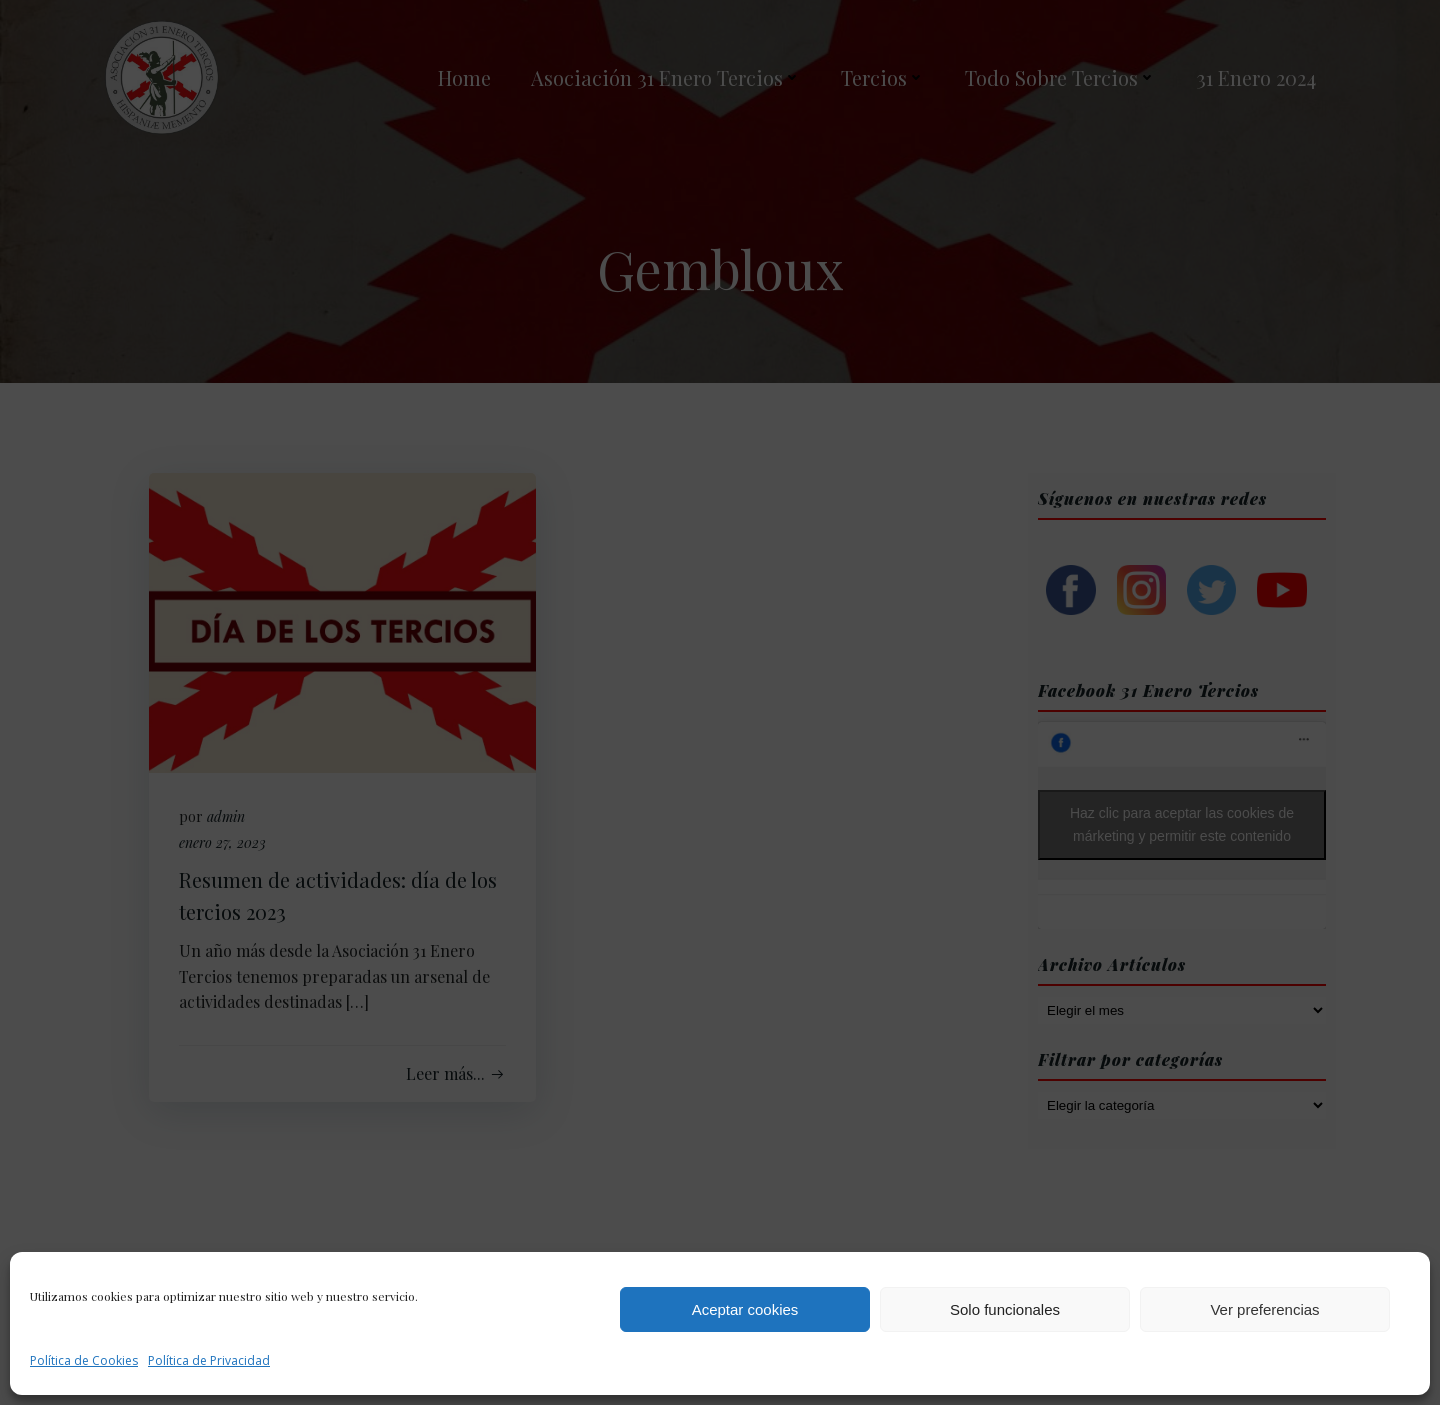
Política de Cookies (84, 1360)
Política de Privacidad (209, 1360)
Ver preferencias (1264, 1309)
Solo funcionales (1005, 1309)
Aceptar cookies (745, 1309)
